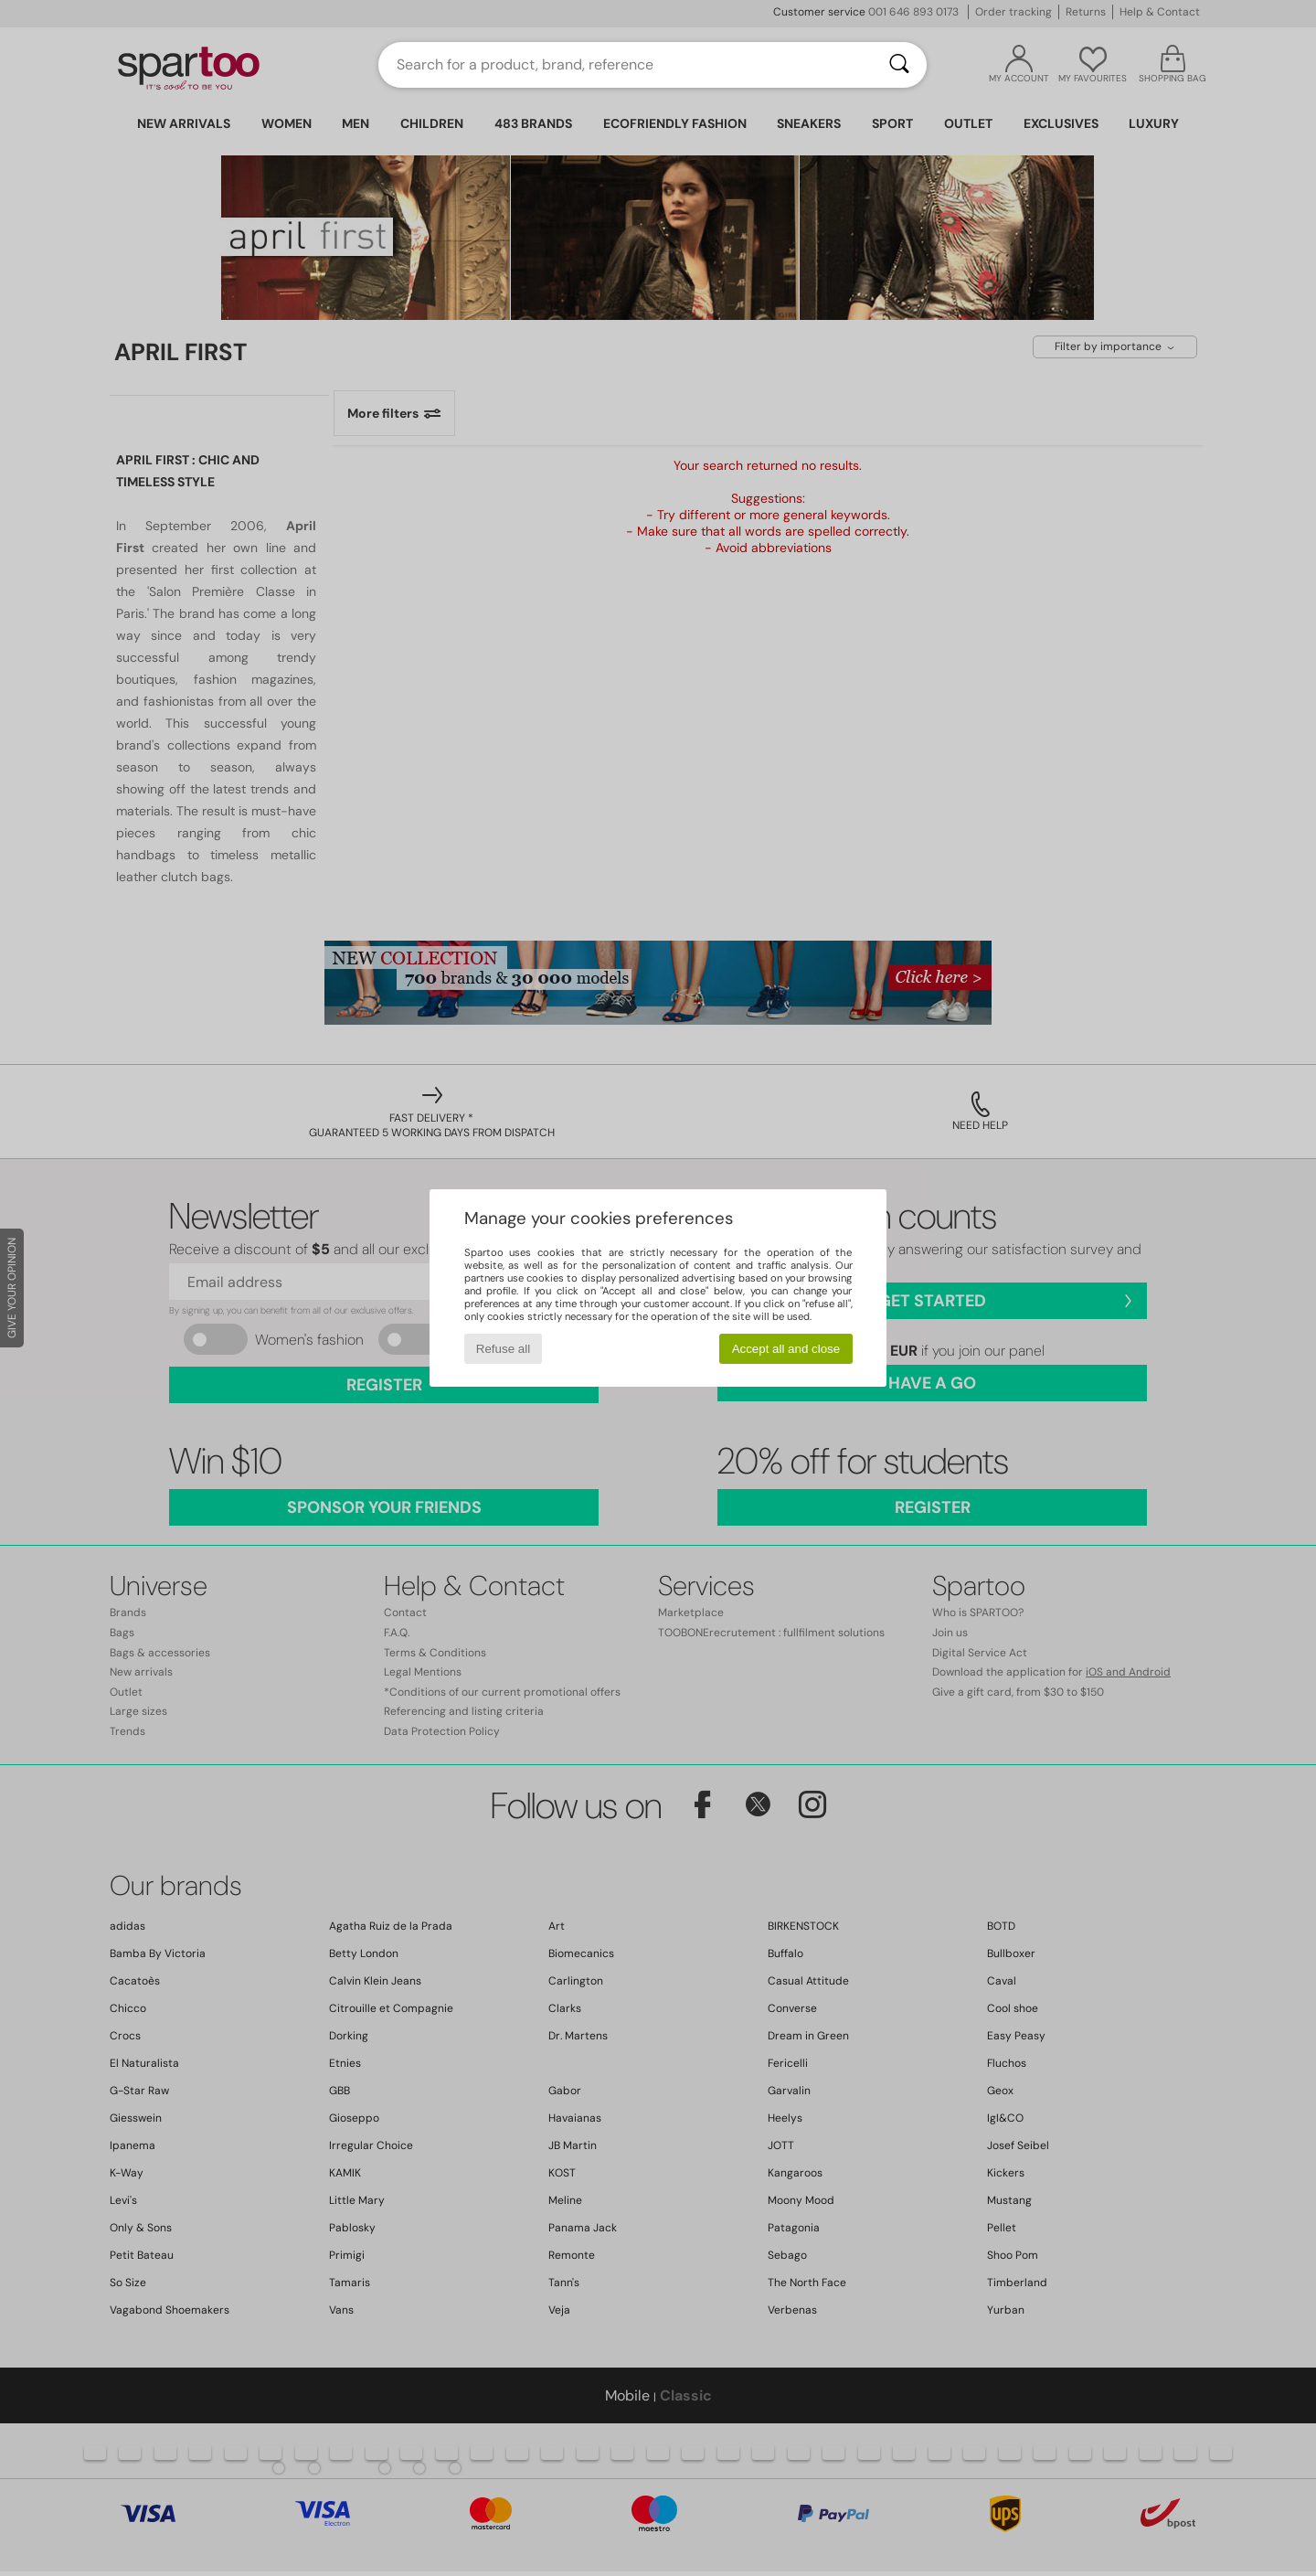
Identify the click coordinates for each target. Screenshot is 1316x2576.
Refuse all (503, 1349)
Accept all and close (786, 1349)
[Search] (899, 65)
